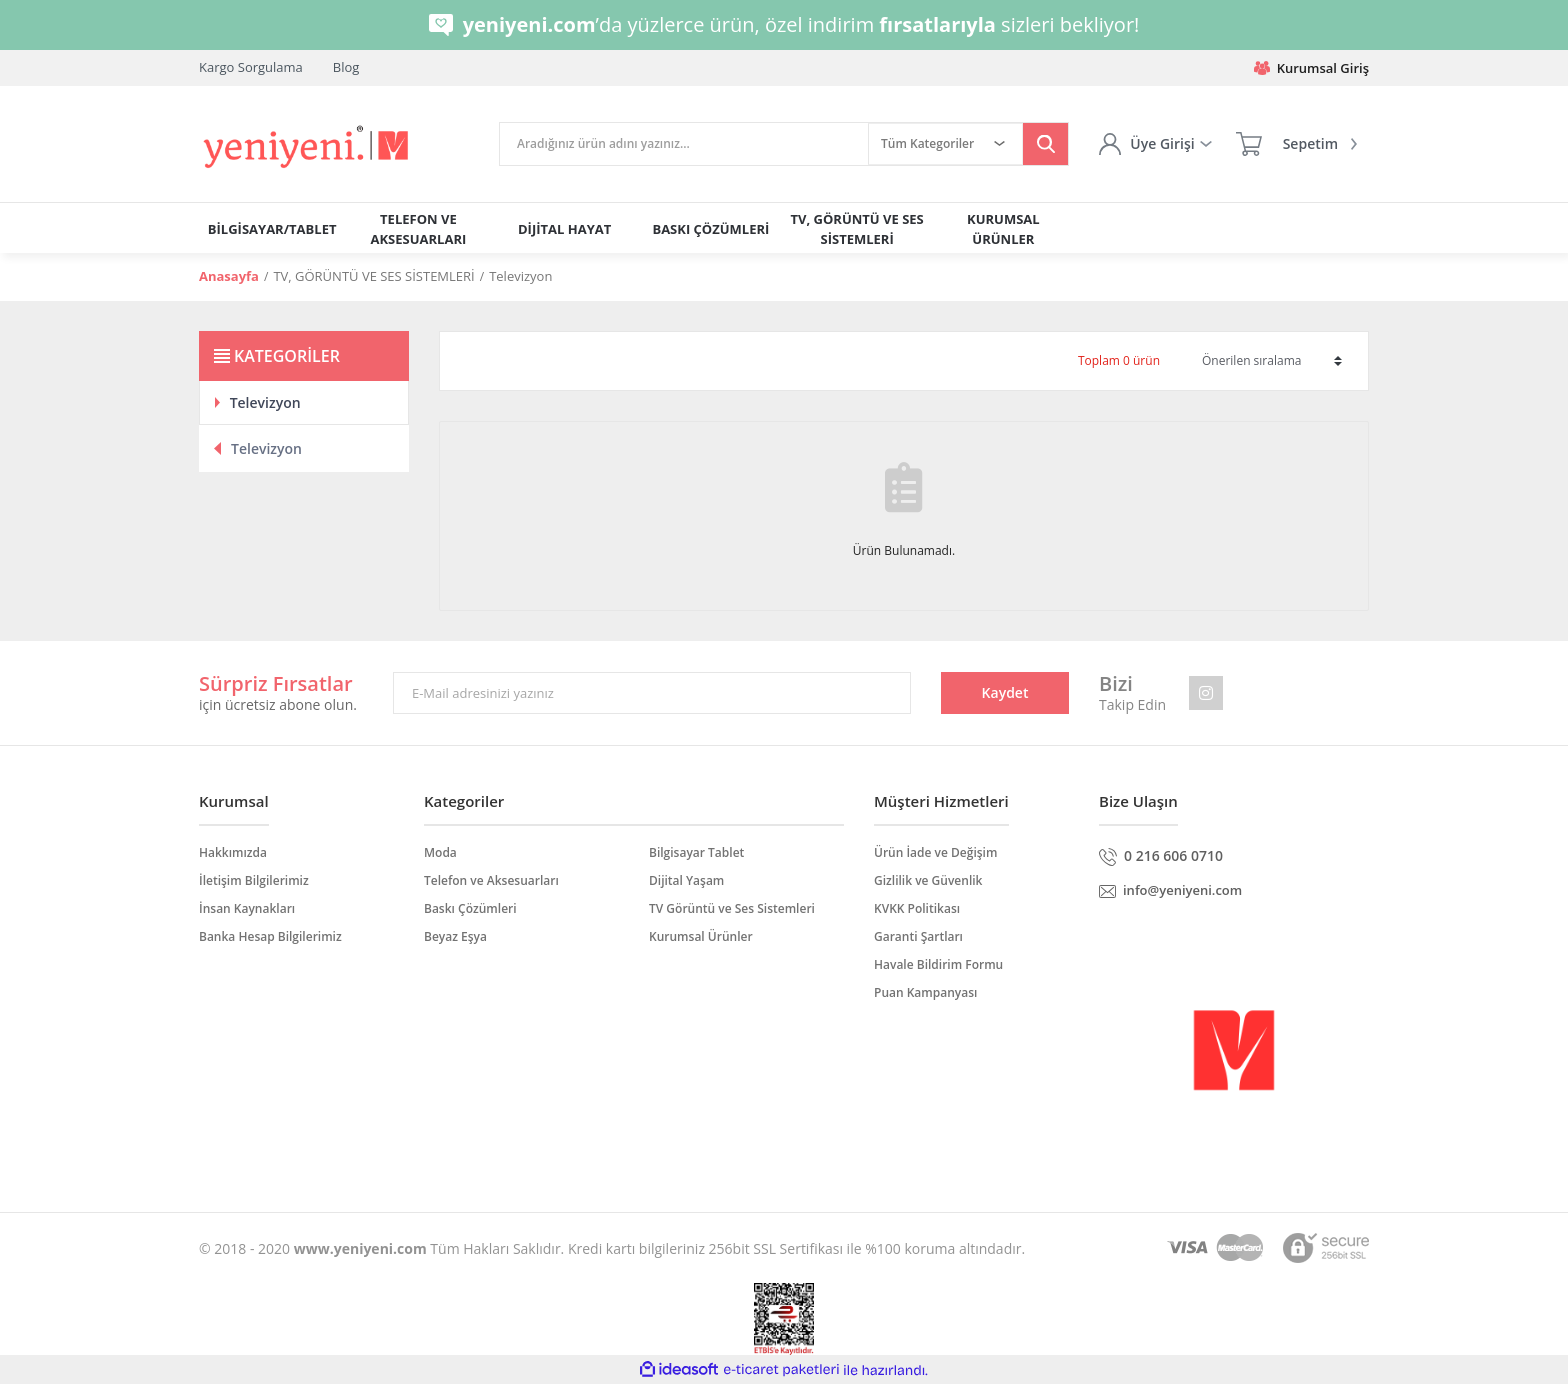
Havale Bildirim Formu (938, 964)
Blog (346, 67)
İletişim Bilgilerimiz (254, 880)
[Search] (684, 144)
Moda (440, 852)
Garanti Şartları (918, 936)
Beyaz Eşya (455, 936)
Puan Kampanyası (925, 992)
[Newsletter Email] (652, 693)
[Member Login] (1155, 144)
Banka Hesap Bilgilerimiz (270, 936)
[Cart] (1296, 144)
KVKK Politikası (917, 908)
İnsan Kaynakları (247, 908)
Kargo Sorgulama (251, 67)
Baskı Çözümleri (470, 908)
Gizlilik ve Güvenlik (928, 880)
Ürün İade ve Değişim (935, 852)
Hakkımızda (233, 852)
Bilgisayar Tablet (696, 852)
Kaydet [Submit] (1005, 692)
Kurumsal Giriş (1311, 68)
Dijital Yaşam (686, 880)
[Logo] (307, 147)
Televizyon (520, 276)
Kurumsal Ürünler (701, 936)
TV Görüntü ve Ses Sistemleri (732, 908)
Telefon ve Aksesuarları (491, 880)
